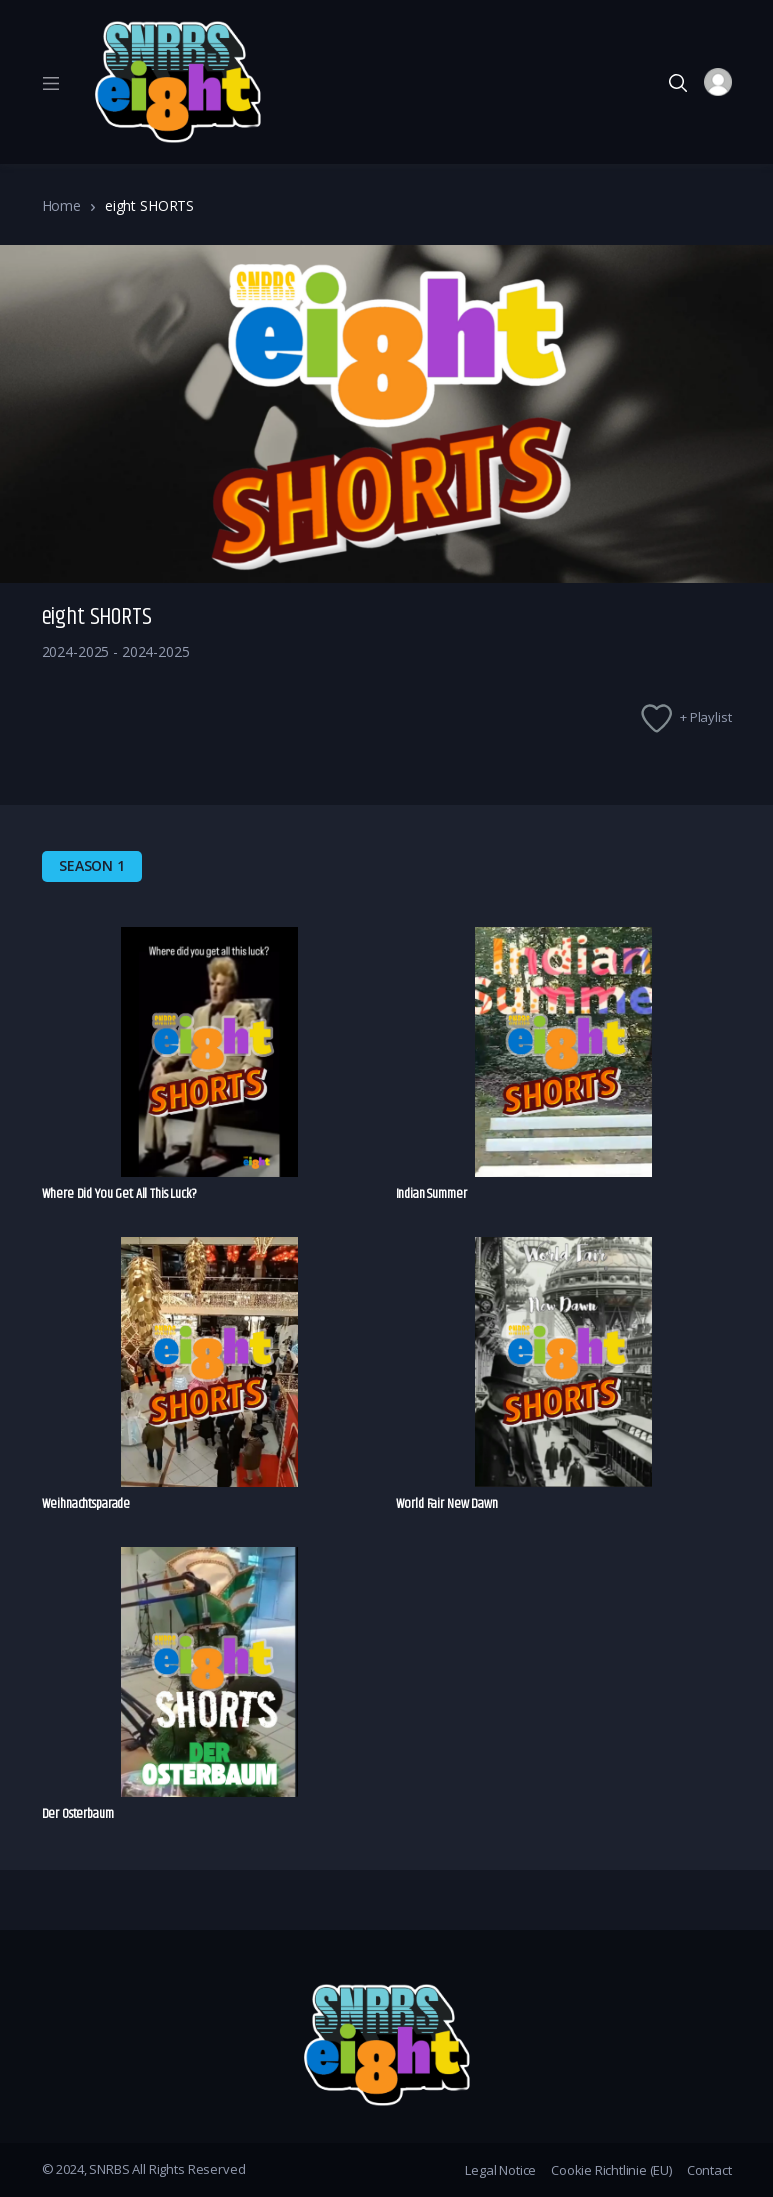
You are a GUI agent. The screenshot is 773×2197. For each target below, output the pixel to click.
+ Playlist (706, 717)
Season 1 (92, 865)
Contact (709, 2170)
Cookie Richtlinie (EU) (611, 2170)
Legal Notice (500, 2170)
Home (61, 205)
